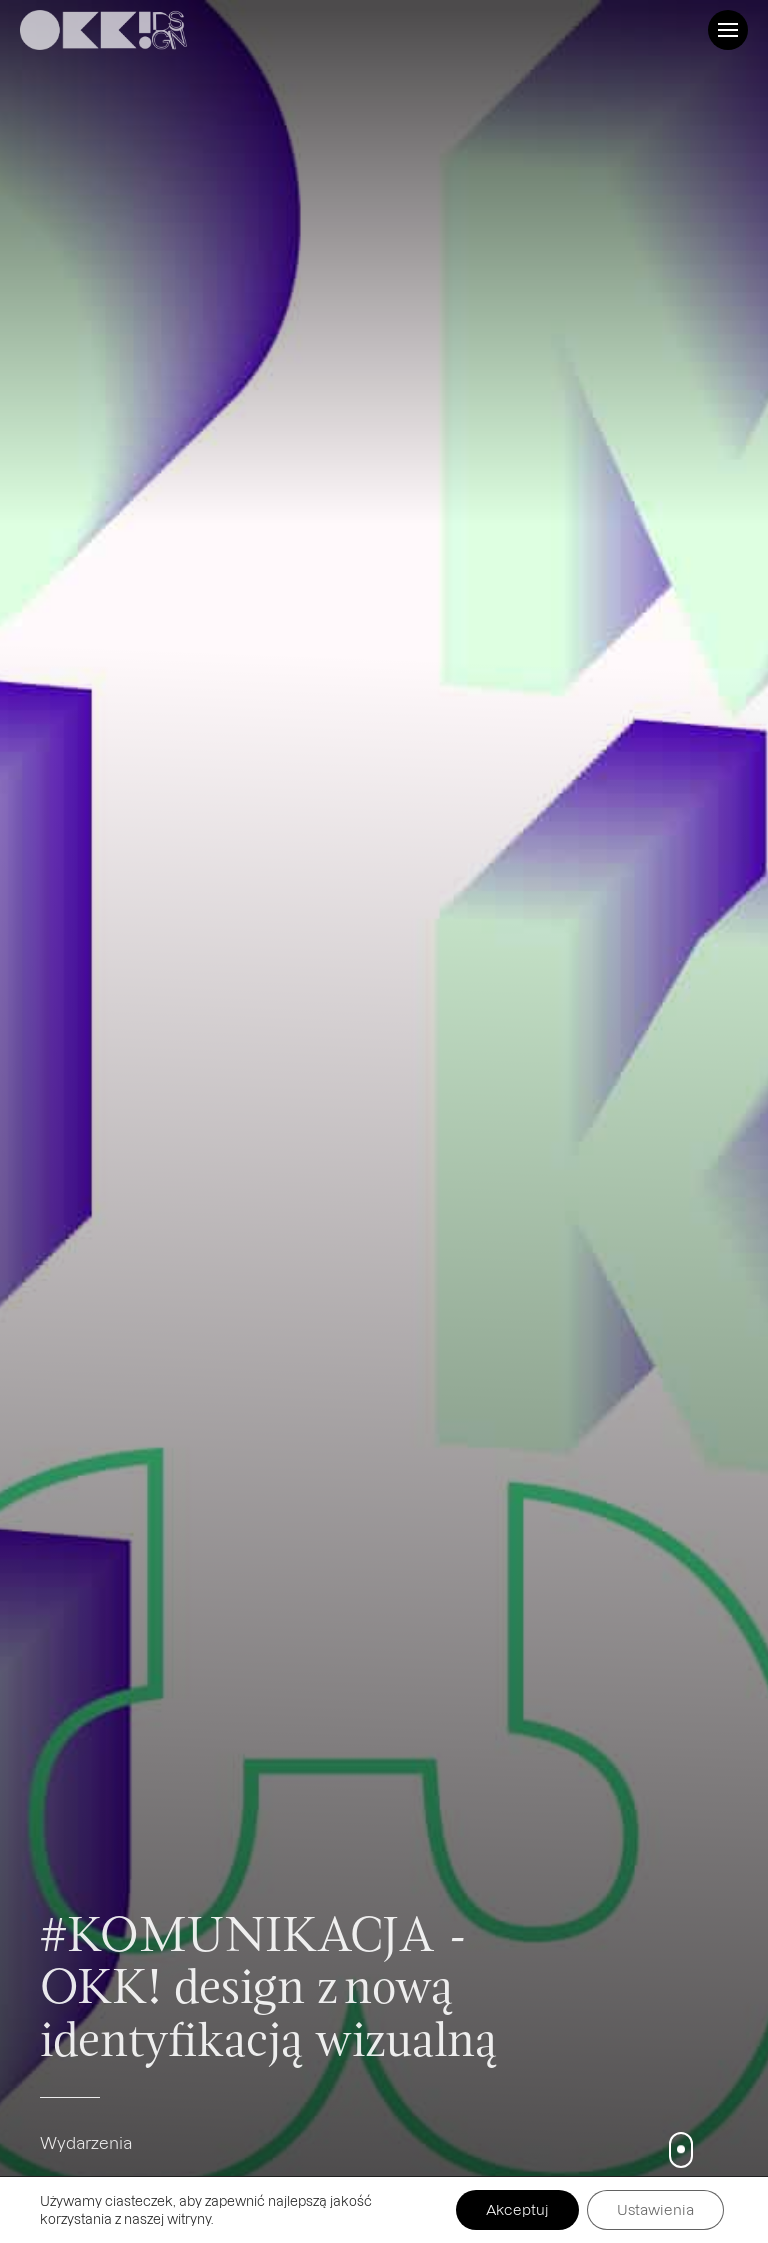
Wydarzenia (86, 2142)
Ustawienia (655, 2209)
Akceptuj (517, 2209)
